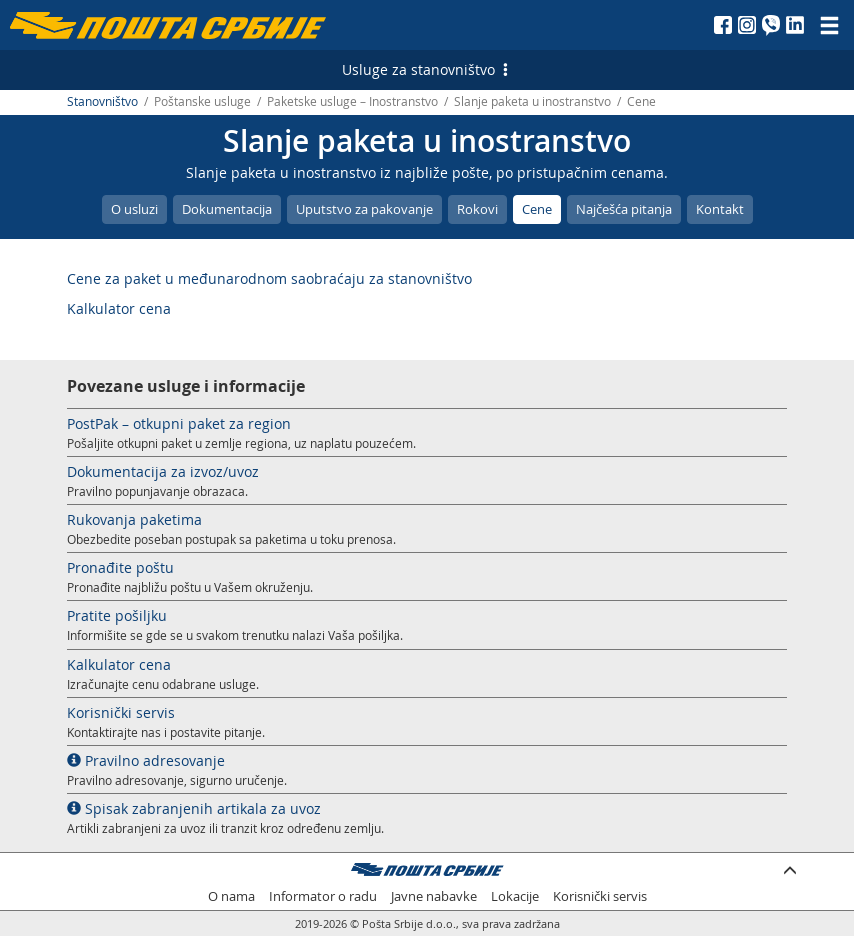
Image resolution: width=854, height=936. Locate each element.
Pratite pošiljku (117, 615)
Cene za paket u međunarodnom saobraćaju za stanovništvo (269, 278)
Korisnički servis (121, 712)
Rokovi (477, 209)
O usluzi (134, 209)
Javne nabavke (434, 896)
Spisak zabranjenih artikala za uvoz (194, 808)
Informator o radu (323, 896)
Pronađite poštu (120, 567)
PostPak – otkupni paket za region (179, 423)
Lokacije (515, 896)
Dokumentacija (227, 209)
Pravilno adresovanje (146, 760)
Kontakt (720, 209)
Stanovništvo (102, 101)
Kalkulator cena (119, 308)
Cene (537, 209)
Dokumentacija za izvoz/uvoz (163, 471)
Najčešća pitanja (624, 209)
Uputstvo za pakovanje (364, 209)
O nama (231, 896)
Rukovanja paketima (134, 519)
